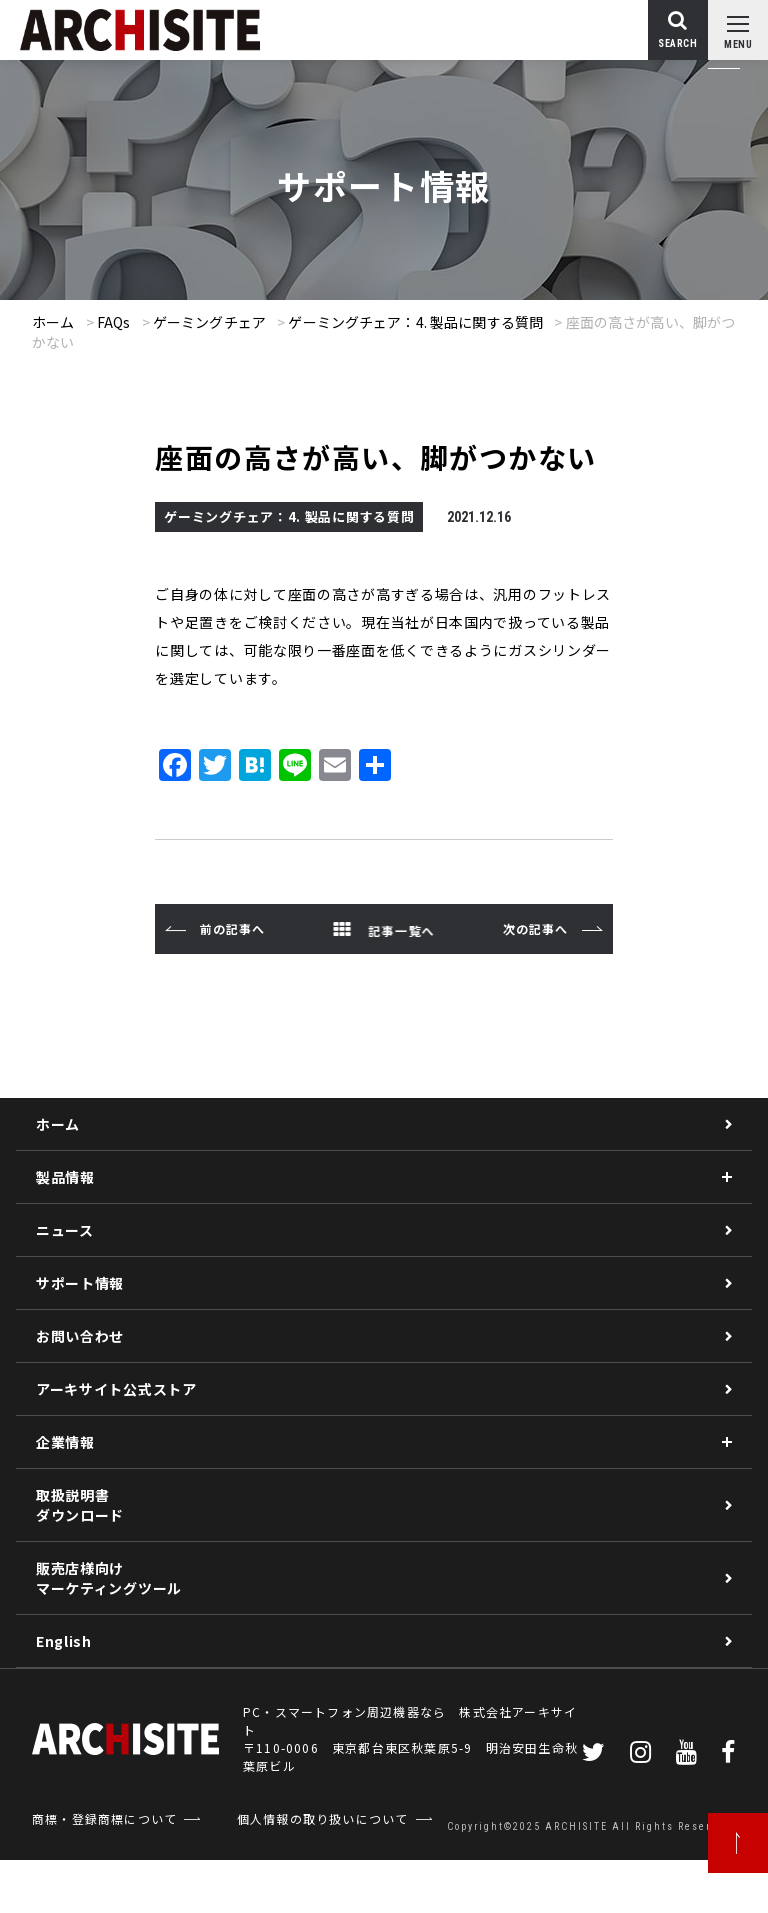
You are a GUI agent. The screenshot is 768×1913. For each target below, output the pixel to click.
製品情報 (65, 1177)
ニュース (65, 1230)
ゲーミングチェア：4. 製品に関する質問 (415, 322)
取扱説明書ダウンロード (80, 1505)
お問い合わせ (80, 1336)
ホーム (53, 322)
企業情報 (65, 1442)
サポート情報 (80, 1283)
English (64, 1641)
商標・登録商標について (104, 1818)
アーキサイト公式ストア (116, 1389)
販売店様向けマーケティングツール (109, 1578)
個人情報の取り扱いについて (323, 1818)
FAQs (114, 322)
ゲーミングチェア (209, 322)
